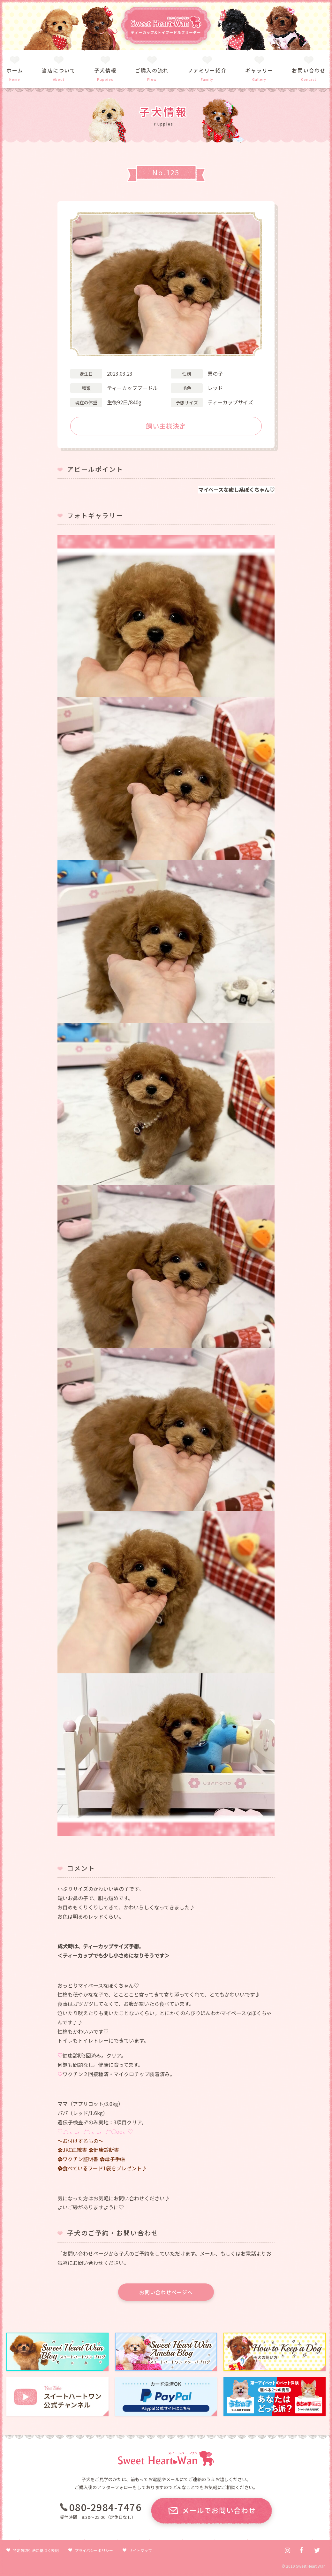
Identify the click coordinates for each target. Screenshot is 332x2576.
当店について (59, 70)
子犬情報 (105, 70)
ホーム (14, 70)
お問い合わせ (309, 70)
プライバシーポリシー (94, 2550)
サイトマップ (140, 2550)
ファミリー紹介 (207, 70)
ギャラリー (259, 70)
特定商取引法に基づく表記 (36, 2550)
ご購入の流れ (152, 70)
